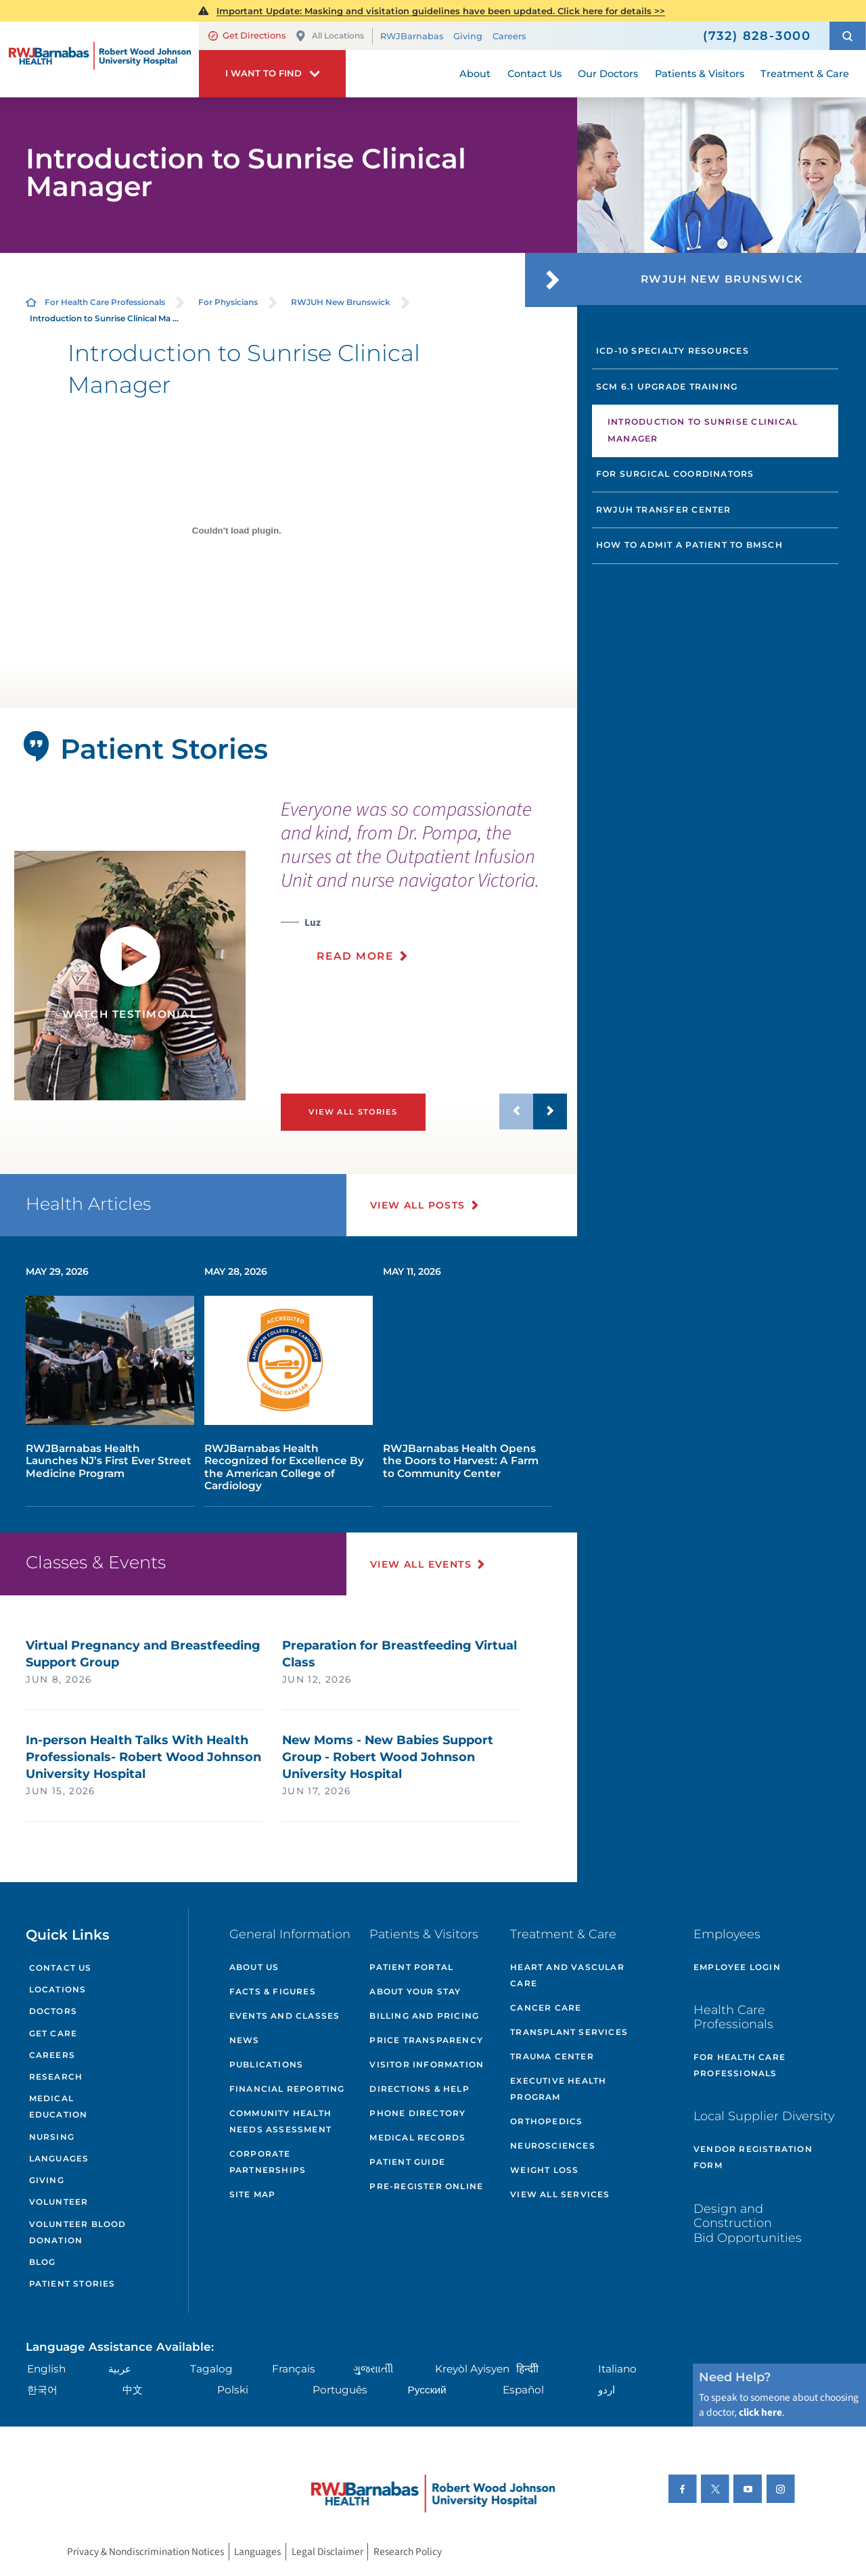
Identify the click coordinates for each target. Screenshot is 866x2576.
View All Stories (353, 1112)
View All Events (421, 1564)
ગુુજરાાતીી (373, 2368)
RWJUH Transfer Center (663, 510)
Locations (58, 1989)
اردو (606, 2389)
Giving (467, 36)
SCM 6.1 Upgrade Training (667, 386)
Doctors (53, 2011)
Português (340, 2389)
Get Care (53, 2033)
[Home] (99, 59)
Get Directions (247, 35)
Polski (232, 2389)
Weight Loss (544, 2170)
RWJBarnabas (411, 36)
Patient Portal (411, 1967)
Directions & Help (419, 2089)
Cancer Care (545, 2008)
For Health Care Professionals (105, 302)
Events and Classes (284, 2016)
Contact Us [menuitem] (534, 74)
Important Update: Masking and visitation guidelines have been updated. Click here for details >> (440, 10)
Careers (509, 36)
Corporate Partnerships (267, 2162)
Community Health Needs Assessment (280, 2121)
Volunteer (59, 2202)
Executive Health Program (558, 2089)
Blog (42, 2262)
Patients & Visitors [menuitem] (699, 74)
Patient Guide (407, 2162)
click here (760, 2412)
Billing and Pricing (424, 2016)
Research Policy (407, 2551)
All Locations (329, 36)
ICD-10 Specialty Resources (672, 351)
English (46, 2368)
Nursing (51, 2137)
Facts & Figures (272, 1991)
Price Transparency (426, 2040)
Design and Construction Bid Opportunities (747, 2223)
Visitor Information (426, 2064)
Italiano (617, 2368)
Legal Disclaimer (327, 2551)
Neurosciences (552, 2145)
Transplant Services (569, 2032)
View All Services (560, 2194)
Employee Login (737, 1967)
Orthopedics (546, 2121)
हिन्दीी (527, 2368)
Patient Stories (72, 2283)
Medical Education (58, 2106)
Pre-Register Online (426, 2186)
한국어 (42, 2389)
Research (56, 2076)
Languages (59, 2158)
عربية (119, 2368)
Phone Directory (417, 2113)
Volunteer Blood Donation (78, 2232)
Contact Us (60, 1968)
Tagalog (211, 2368)
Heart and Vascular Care (567, 1975)
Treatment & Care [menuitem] (804, 74)
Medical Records (417, 2137)
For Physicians (228, 302)
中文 (132, 2389)
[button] (847, 36)
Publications (266, 2064)
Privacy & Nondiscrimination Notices (145, 2551)
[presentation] (424, 888)
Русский (427, 2389)
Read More (355, 956)
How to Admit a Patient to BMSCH (689, 545)
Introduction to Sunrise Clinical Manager (703, 430)
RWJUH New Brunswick (340, 302)
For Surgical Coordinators (675, 474)
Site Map (252, 2194)
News (244, 2040)
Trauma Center (552, 2056)
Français (293, 2368)
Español (523, 2389)
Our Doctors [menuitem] (608, 74)
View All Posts (417, 1205)
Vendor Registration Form (753, 2157)
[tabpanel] (129, 975)
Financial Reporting (287, 2089)
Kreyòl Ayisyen (472, 2368)
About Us (254, 1967)
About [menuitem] (475, 74)
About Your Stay (415, 1991)
